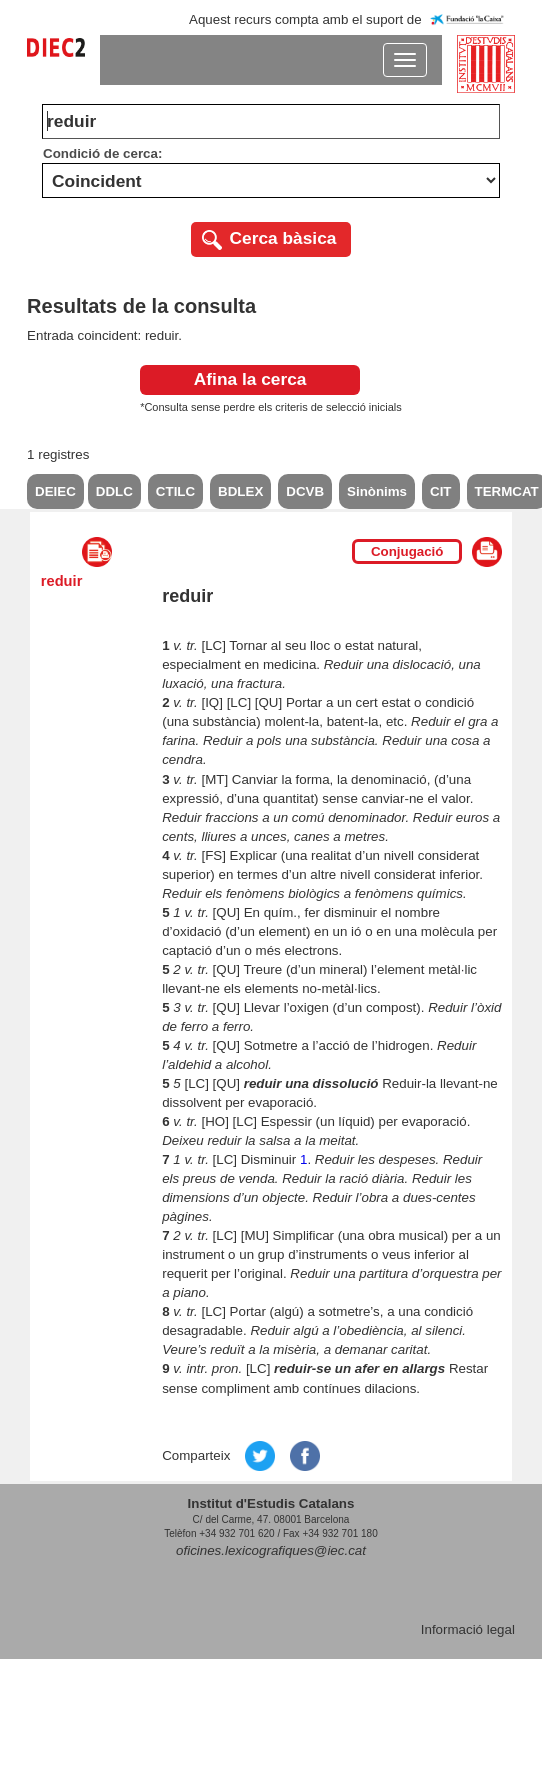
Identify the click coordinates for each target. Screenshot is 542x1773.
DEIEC (55, 491)
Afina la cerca (250, 379)
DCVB (305, 491)
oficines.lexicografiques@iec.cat (271, 1550)
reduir (62, 581)
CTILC (175, 491)
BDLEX (240, 491)
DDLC (114, 491)
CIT (440, 491)
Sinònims (377, 491)
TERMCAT (507, 491)
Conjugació (407, 551)
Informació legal (468, 1629)
